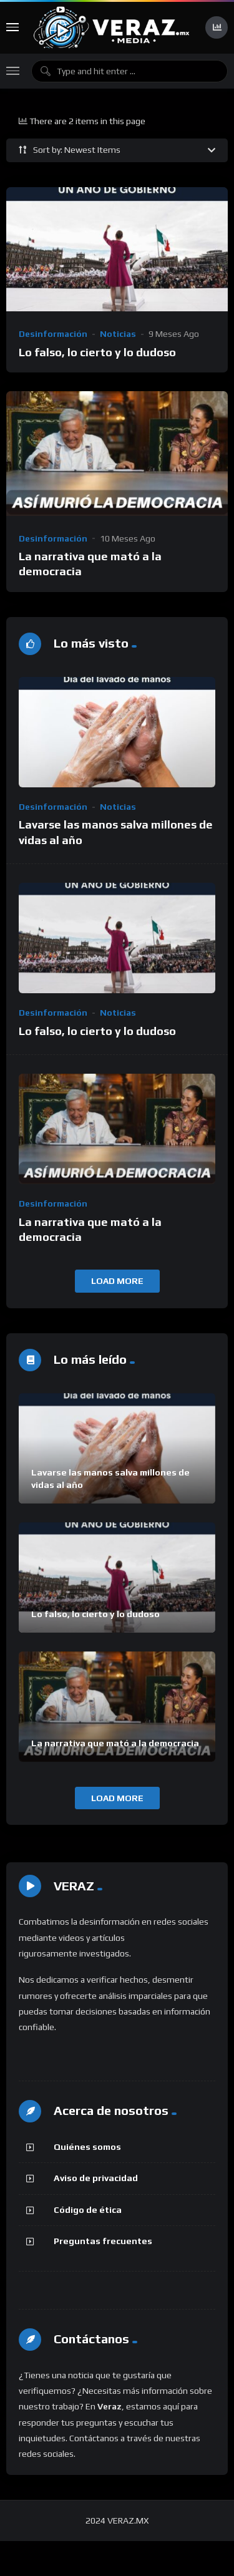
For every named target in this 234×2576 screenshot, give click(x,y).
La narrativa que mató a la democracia (115, 1743)
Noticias (118, 334)
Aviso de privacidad (96, 2178)
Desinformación (53, 334)
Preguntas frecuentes (103, 2241)
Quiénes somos (87, 2147)
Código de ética (88, 2210)
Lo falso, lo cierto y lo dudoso (97, 352)
